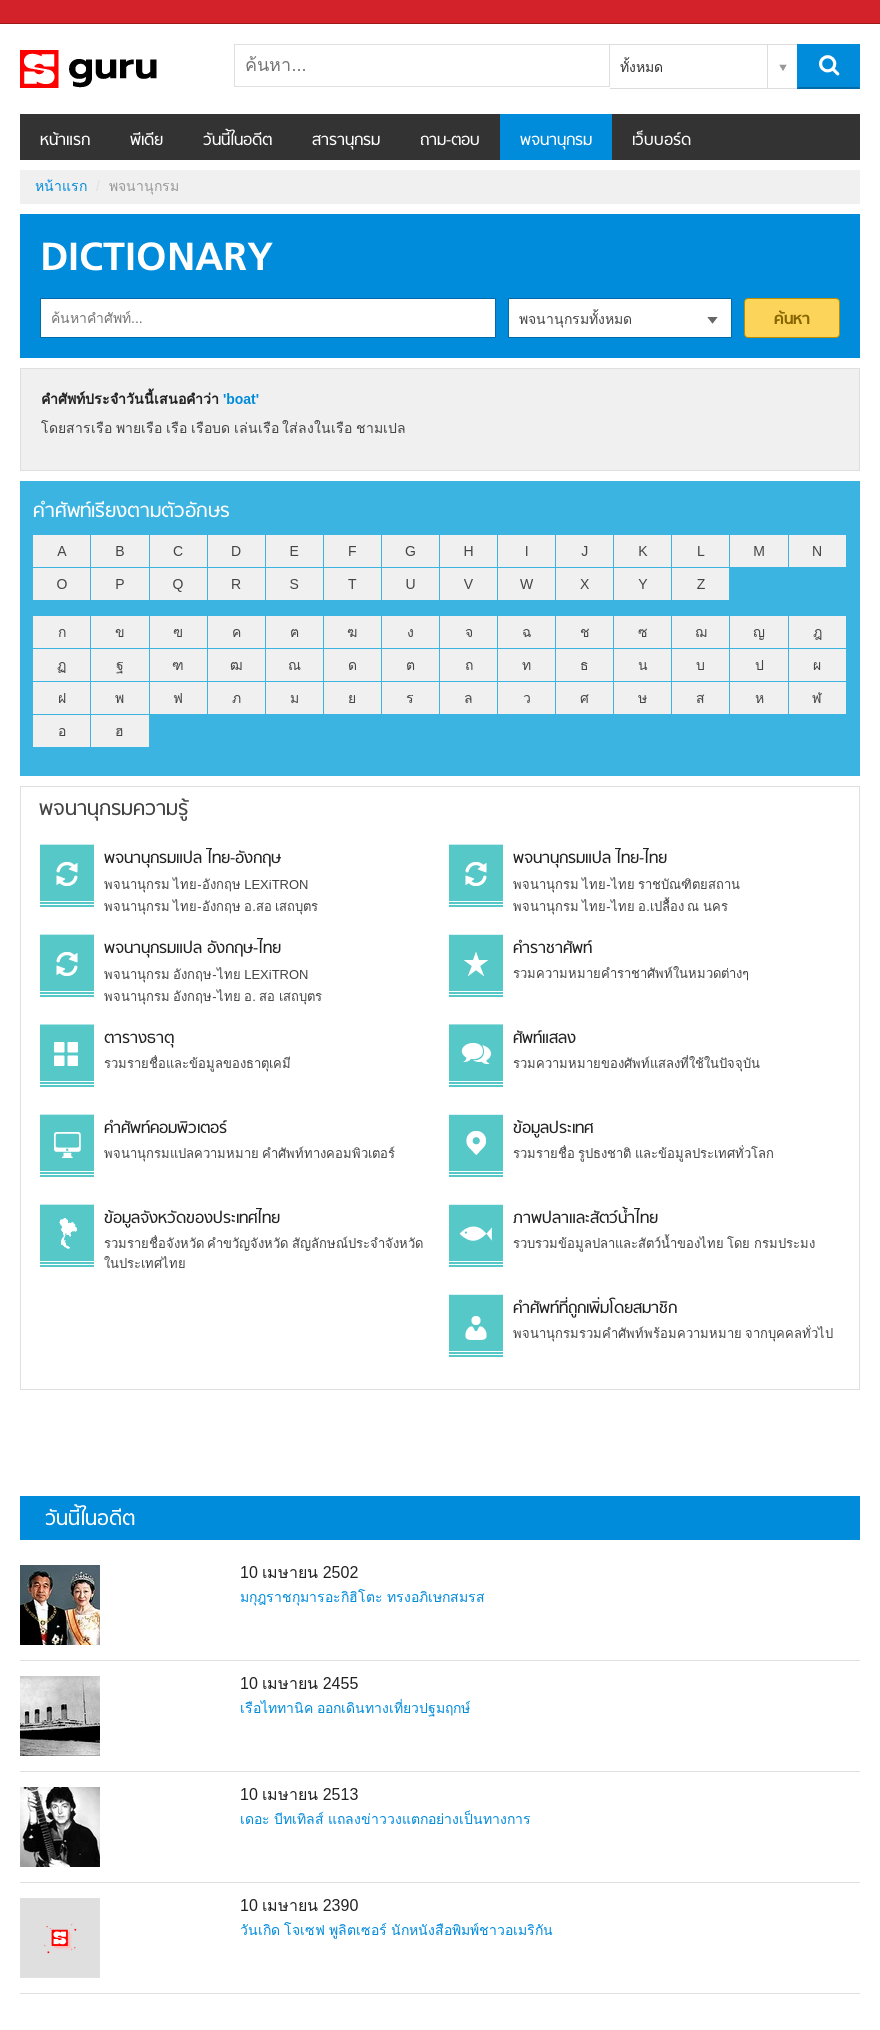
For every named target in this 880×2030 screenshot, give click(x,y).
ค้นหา (792, 320)
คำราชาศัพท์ (552, 949)
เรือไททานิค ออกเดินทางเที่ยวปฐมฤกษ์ (355, 1708)
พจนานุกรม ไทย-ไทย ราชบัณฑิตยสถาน (627, 884)
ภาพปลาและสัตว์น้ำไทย (585, 1219)
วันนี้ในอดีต (237, 141)
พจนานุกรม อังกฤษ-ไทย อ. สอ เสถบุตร (213, 996)
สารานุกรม (346, 141)
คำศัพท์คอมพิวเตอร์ (165, 1129)
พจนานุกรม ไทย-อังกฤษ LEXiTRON (206, 884)
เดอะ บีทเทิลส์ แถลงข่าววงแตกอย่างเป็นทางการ (385, 1819)
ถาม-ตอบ (450, 141)
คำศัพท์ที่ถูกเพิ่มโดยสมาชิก (595, 1309)
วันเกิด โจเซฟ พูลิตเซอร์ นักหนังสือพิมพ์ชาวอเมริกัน (396, 1930)
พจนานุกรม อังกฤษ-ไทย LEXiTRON (206, 974)
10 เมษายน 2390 (299, 1905)
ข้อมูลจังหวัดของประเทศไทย (192, 1219)
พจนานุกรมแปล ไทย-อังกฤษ (192, 859)
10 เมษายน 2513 (299, 1794)
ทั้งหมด (641, 67)
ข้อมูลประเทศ (553, 1129)
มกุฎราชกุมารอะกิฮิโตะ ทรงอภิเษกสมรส (362, 1597)
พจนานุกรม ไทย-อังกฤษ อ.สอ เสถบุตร (211, 906)
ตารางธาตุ (139, 1039)
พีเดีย (146, 141)
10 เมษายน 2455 (299, 1683)
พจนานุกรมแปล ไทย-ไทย (590, 859)
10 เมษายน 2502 (299, 1572)
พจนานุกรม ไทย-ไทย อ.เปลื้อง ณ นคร (620, 906)
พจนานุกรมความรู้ (113, 809)
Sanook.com (60, 12)
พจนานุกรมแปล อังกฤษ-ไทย (192, 949)
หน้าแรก (65, 141)
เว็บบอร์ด (661, 141)
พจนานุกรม (556, 141)
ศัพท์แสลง (544, 1039)
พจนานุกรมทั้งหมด (575, 319)
